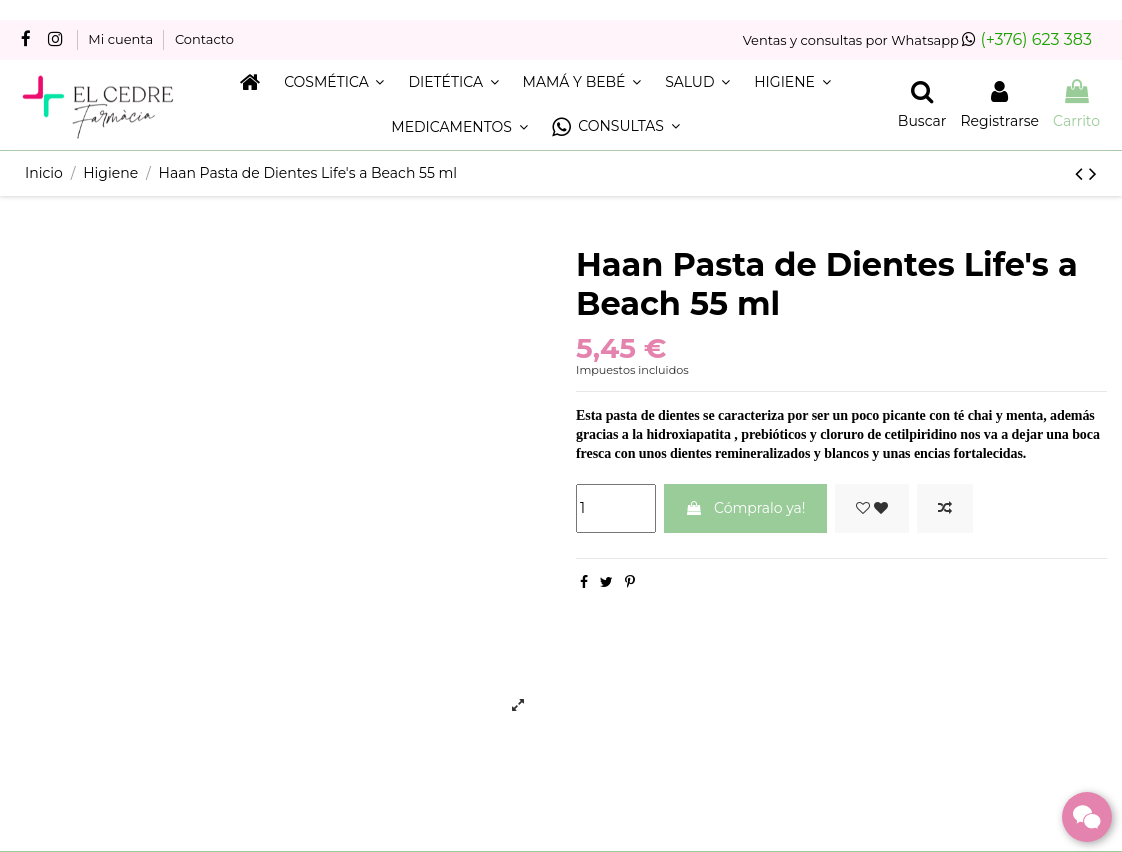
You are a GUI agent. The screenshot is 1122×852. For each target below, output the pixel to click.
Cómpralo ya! (745, 508)
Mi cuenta (122, 39)
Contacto (204, 39)
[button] (616, 127)
